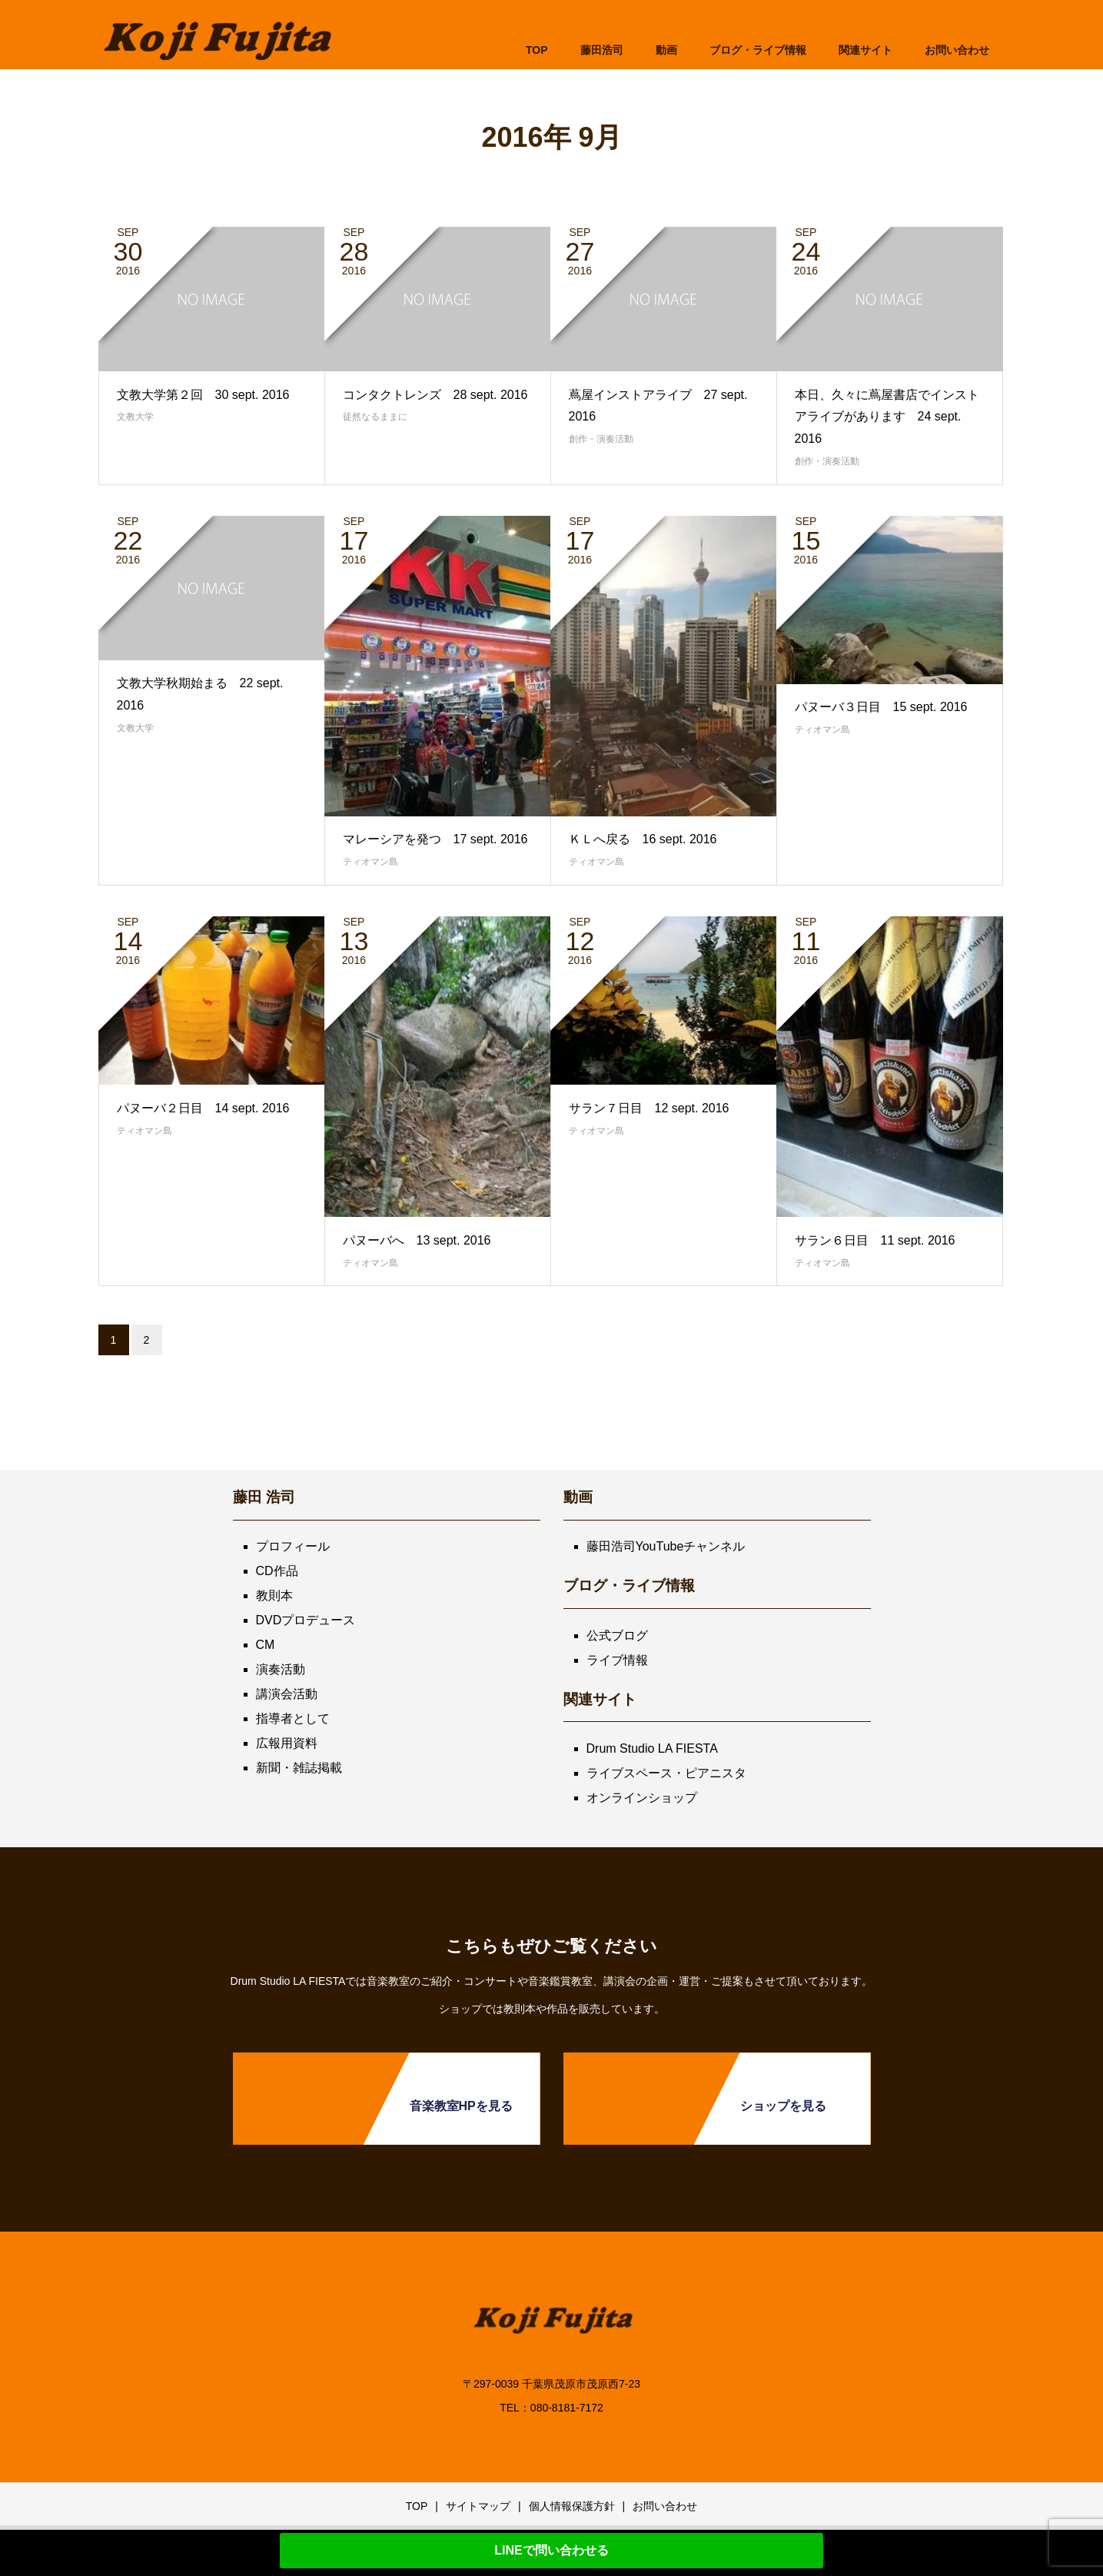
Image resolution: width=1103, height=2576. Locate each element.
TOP (537, 50)
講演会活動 (286, 1693)
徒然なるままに (375, 416)
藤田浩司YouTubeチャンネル (666, 1546)
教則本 (274, 1595)
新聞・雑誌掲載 (299, 1767)
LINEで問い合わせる (551, 2550)
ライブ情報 (617, 1660)
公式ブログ (617, 1635)
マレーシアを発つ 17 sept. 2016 (435, 839)
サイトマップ (478, 2506)
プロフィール (293, 1546)
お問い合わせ (665, 2506)
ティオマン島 (370, 861)
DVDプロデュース (306, 1620)
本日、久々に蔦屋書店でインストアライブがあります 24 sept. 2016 (887, 417)
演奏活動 (280, 1669)
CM (265, 1644)
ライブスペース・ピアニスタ (666, 1773)
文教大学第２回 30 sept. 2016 (203, 394)
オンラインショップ (641, 1797)
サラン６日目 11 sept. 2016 (875, 1240)
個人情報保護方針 (572, 2506)
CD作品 (277, 1570)
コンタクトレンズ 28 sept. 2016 (435, 394)
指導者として (293, 1718)
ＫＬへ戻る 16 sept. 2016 (643, 839)
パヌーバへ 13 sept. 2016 (417, 1240)
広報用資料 (286, 1743)
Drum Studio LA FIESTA (652, 1748)
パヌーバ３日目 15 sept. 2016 (881, 706)
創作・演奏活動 (601, 439)
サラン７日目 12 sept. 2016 (649, 1108)
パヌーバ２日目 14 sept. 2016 (203, 1108)
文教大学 (135, 416)
